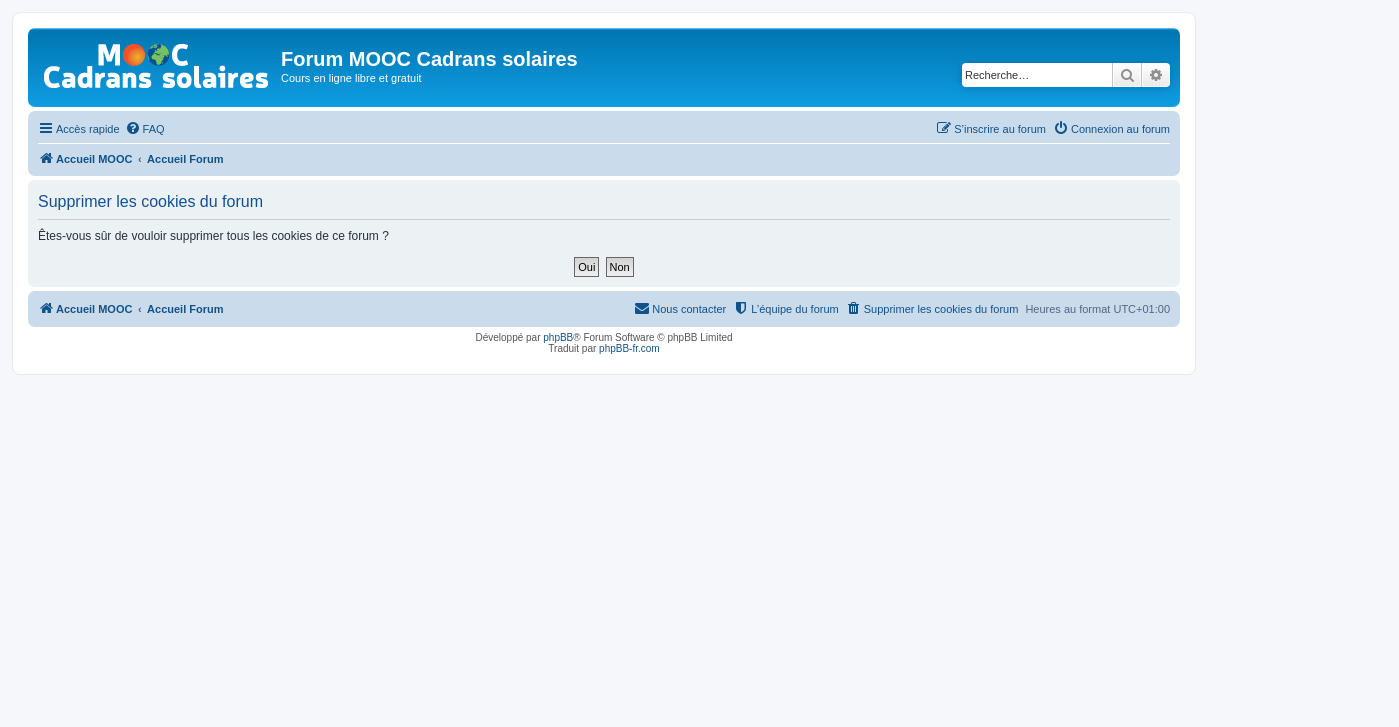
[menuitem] (145, 129)
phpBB (558, 337)
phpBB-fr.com (629, 348)
